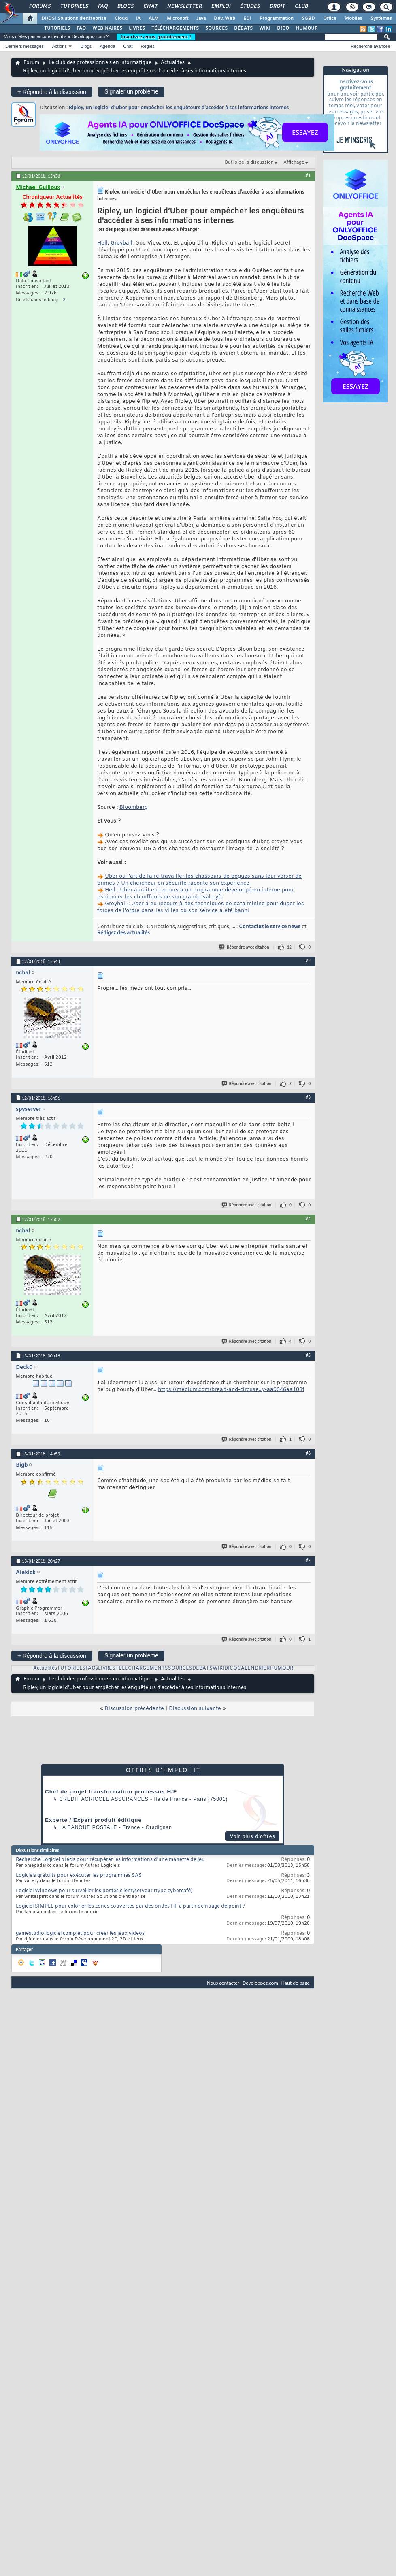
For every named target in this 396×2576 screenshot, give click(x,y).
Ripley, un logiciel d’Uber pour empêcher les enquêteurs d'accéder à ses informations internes (179, 107)
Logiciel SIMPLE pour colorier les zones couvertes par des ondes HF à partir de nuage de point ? (130, 1906)
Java (201, 18)
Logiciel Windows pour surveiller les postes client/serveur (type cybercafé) (104, 1891)
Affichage (293, 162)
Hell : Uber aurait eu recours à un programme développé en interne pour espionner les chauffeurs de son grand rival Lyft (195, 893)
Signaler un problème (131, 91)
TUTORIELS (57, 28)
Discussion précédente (134, 1708)
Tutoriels (74, 6)
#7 (308, 1560)
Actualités (173, 63)
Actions (59, 46)
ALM (154, 18)
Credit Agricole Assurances (104, 1799)
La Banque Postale (88, 1827)
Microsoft (177, 18)
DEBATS (202, 1668)
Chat (150, 6)
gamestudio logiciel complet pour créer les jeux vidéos (80, 1933)
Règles (148, 46)
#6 (308, 1453)
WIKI (264, 28)
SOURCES (216, 28)
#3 (308, 1097)
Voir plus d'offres (252, 1836)
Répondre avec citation (244, 947)
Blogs (125, 6)
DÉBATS (243, 28)
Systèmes (381, 18)
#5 (308, 1355)
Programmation (277, 18)
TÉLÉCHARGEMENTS (175, 28)
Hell (102, 243)
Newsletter (184, 6)
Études (249, 6)
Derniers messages (24, 46)
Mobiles (353, 18)
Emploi (220, 6)
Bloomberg (133, 807)
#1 (308, 175)
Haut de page (295, 1983)
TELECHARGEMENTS (141, 1668)
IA (138, 18)
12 (289, 947)
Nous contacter (223, 1983)
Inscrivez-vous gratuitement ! (156, 36)
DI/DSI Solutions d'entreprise (73, 18)
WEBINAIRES (107, 28)
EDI (247, 18)
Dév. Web (224, 18)
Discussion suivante (195, 1708)
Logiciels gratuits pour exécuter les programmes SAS (79, 1875)
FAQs (91, 1668)
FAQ (102, 6)
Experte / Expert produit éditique (93, 1820)
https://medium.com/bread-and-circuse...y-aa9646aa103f (231, 1389)
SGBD (308, 18)
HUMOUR (307, 28)
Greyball (121, 243)
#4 (308, 1218)
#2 (308, 961)
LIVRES (137, 28)
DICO (283, 28)
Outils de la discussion (249, 162)
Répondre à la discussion (51, 91)
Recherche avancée (370, 46)
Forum (31, 63)
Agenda (107, 46)
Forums (39, 6)
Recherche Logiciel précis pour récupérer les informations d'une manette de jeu (110, 1860)
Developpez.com (260, 1983)
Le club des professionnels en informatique (100, 63)
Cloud (121, 18)
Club (301, 6)
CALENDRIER (253, 1668)
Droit (276, 6)
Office (329, 18)
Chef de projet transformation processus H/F (111, 1792)
